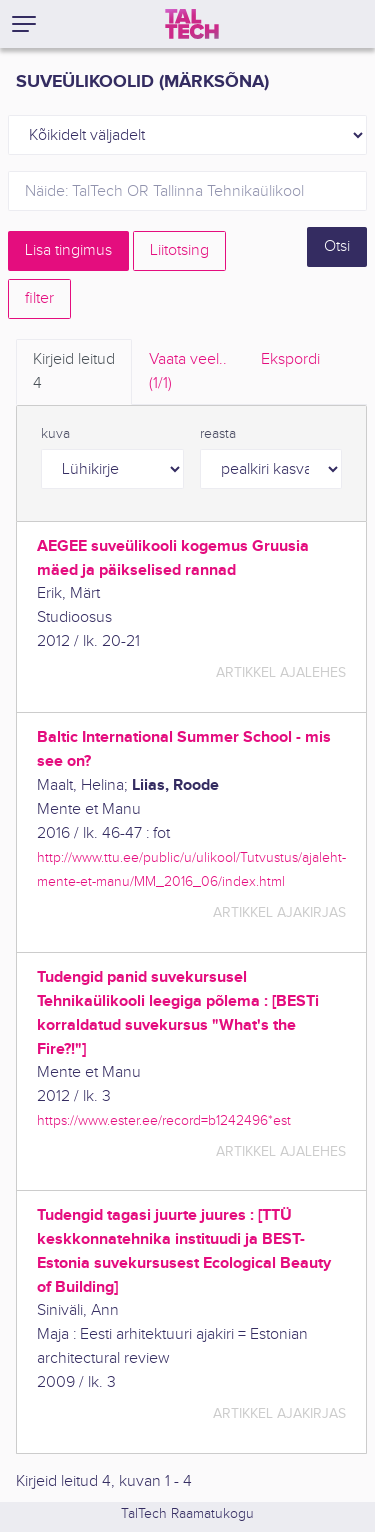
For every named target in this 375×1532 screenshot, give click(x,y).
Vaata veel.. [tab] (188, 373)
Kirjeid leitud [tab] (74, 373)
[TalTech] (192, 24)
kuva (55, 434)
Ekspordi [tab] (290, 359)
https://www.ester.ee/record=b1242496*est (164, 1120)
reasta (218, 434)
